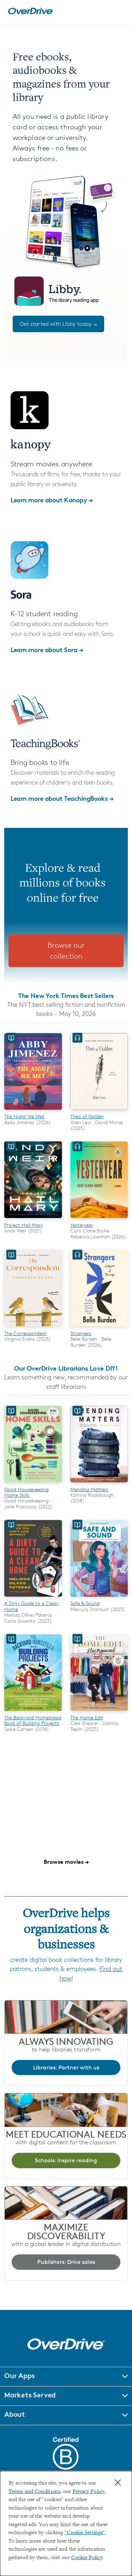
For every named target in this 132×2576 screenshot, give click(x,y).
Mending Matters (89, 1489)
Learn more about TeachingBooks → (62, 798)
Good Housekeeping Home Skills (26, 1492)
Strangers (81, 1333)
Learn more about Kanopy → (52, 500)
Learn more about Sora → (47, 649)
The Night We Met (24, 1116)
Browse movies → (66, 1861)
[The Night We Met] (33, 1110)
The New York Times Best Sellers (66, 995)
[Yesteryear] (99, 1219)
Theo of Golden (87, 1116)
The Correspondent (25, 1333)
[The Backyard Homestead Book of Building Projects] (33, 1711)
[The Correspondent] (33, 1327)
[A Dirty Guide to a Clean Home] (33, 1597)
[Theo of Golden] (99, 1110)
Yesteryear (81, 1225)
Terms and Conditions (34, 2491)
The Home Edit (86, 1717)
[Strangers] (99, 1327)
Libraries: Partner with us (66, 2067)
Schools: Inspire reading (66, 2160)
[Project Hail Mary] (33, 1219)
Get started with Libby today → (58, 324)
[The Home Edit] (99, 1711)
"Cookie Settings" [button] (84, 2533)
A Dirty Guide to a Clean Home (31, 1606)
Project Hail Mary (23, 1225)
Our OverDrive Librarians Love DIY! (66, 1368)
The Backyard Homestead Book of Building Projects (32, 1720)
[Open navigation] (119, 11)
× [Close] (117, 2482)
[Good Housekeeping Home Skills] (33, 1483)
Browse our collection (66, 951)
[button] (66, 2376)
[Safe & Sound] (99, 1597)
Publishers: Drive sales (66, 2262)
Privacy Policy (88, 2491)
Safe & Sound (85, 1603)
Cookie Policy (86, 2558)
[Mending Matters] (99, 1483)
